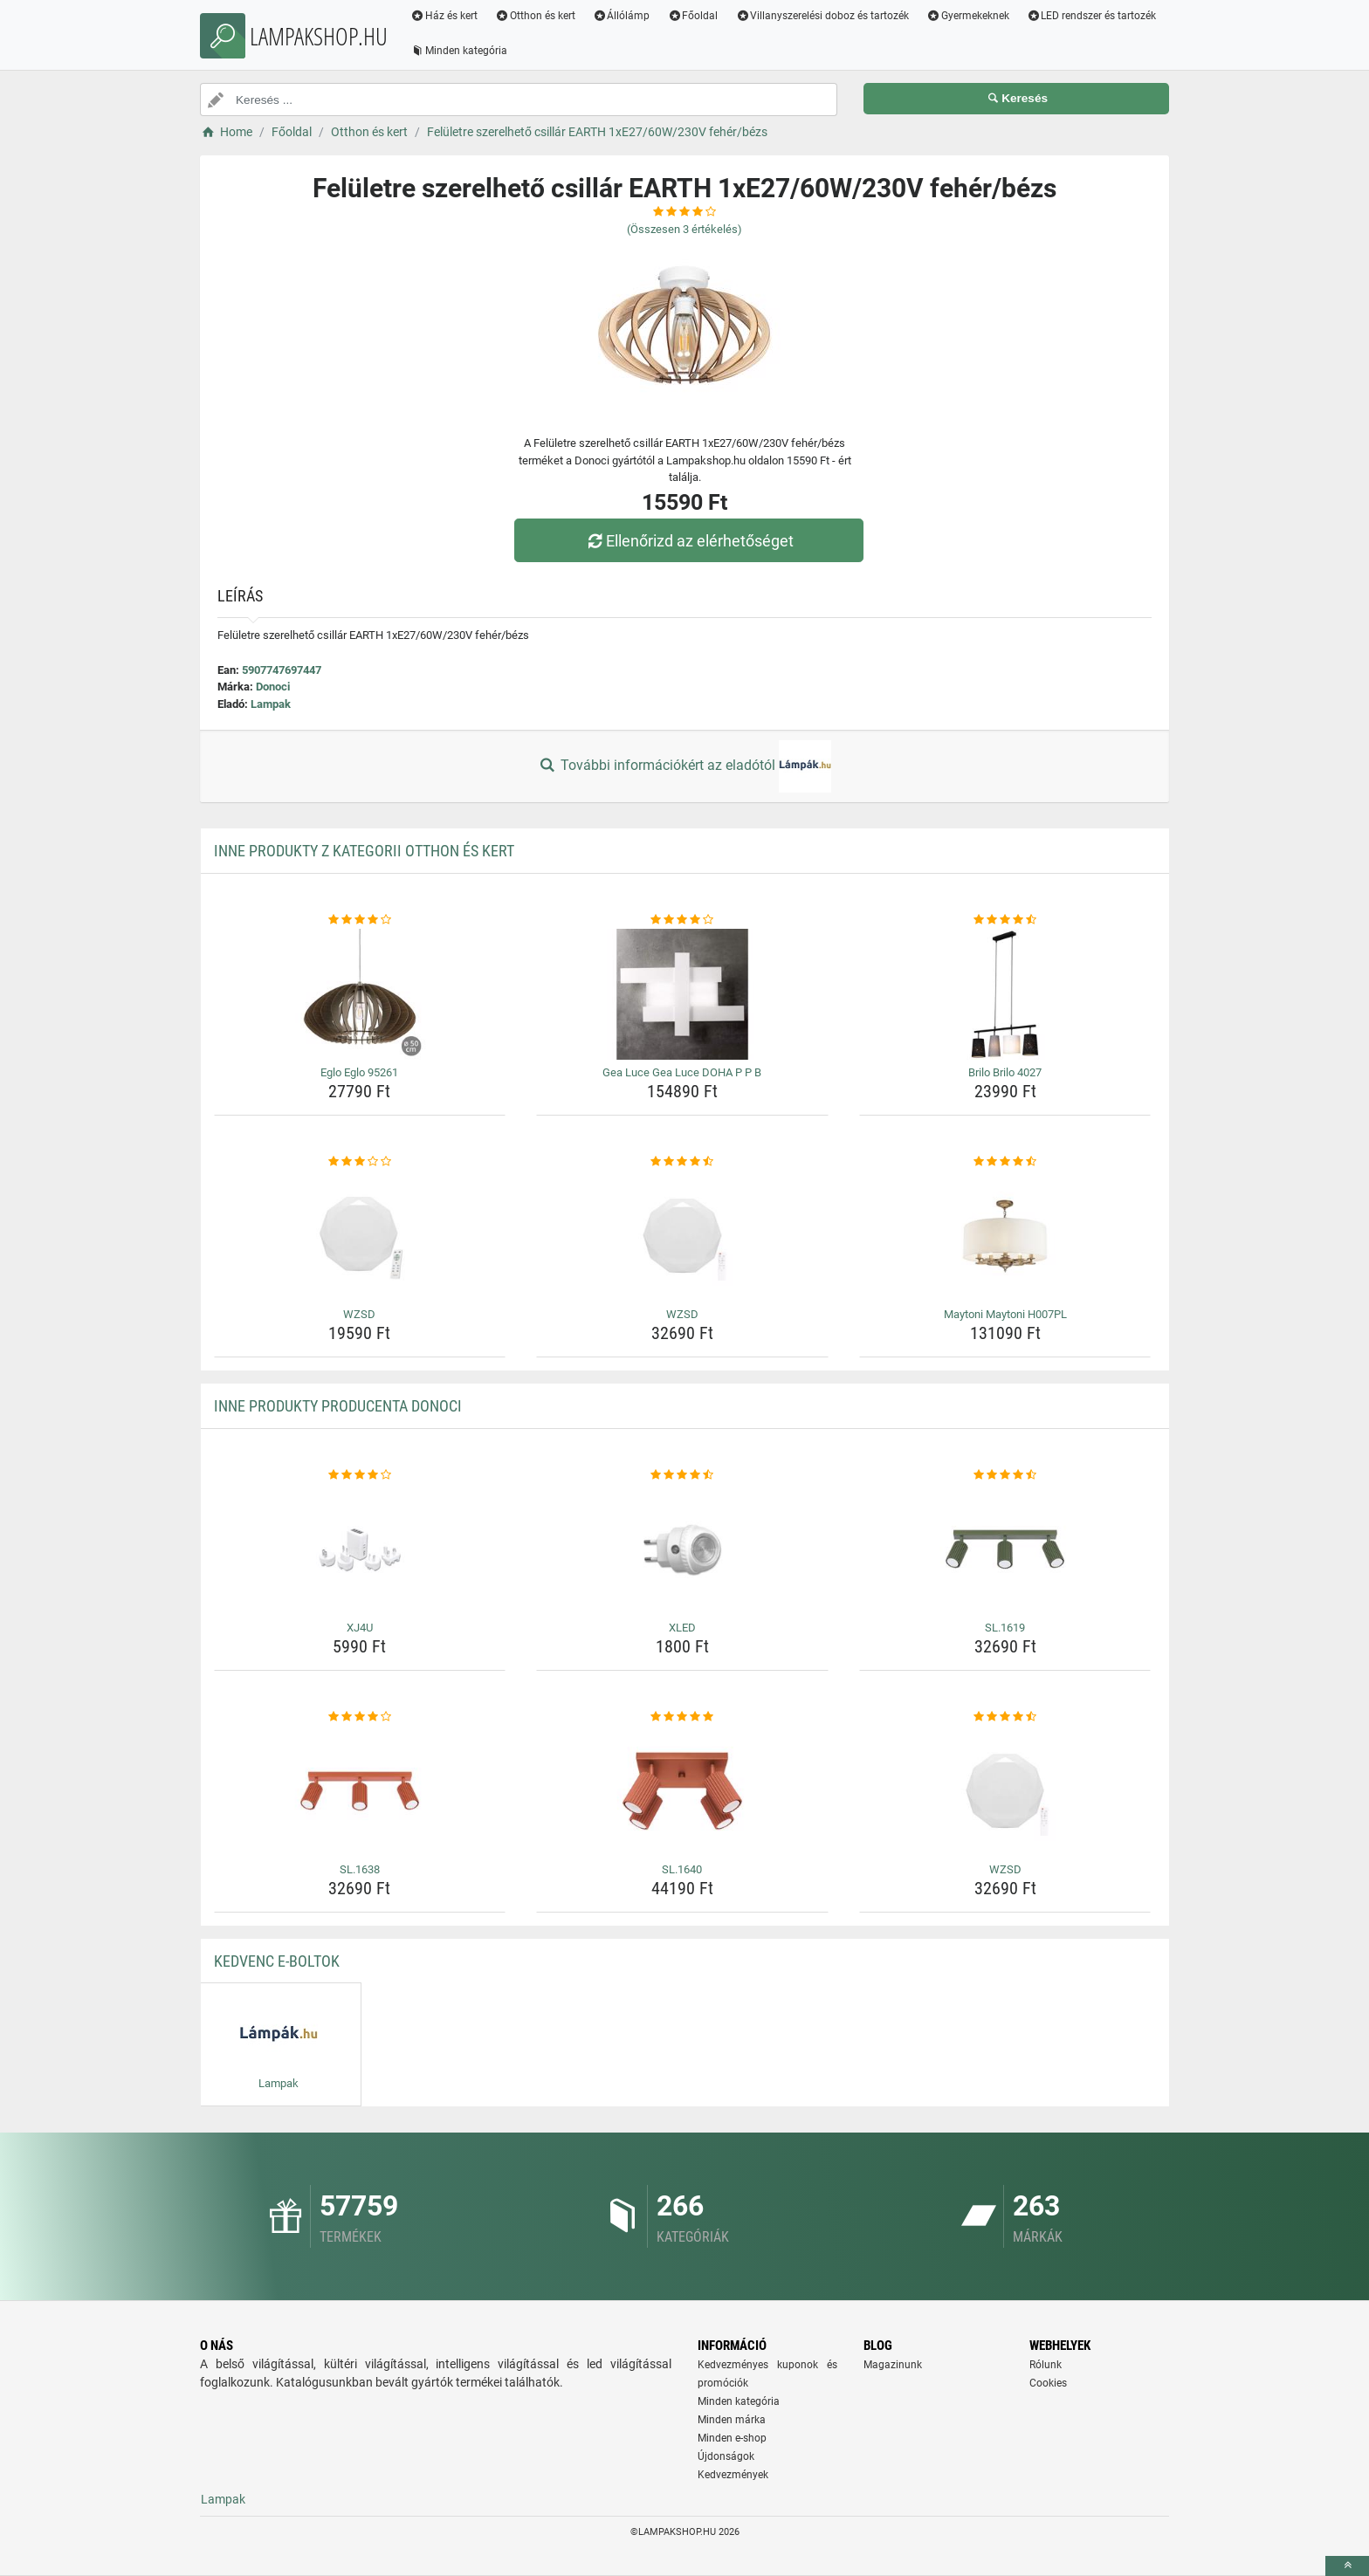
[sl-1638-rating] (360, 1717)
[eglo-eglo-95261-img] (360, 994)
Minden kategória (458, 51)
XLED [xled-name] (682, 1627)
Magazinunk (892, 2365)
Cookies (1048, 2383)
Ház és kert (444, 16)
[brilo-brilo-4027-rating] (1005, 920)
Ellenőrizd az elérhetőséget (689, 541)
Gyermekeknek (967, 16)
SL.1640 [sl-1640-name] (682, 1869)
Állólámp (621, 16)
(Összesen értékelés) (684, 229)
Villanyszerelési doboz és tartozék (822, 16)
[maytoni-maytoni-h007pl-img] (1005, 1236)
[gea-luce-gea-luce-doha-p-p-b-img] (682, 994)
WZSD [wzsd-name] (359, 1314)
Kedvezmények (733, 2475)
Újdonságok (726, 2456)
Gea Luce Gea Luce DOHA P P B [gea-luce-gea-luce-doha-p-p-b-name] (681, 1072)
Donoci (273, 686)
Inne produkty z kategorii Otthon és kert (364, 850)
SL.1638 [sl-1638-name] (360, 1869)
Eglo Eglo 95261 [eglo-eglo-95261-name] (359, 1072)
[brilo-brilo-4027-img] (1005, 994)
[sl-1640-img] (682, 1791)
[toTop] (1347, 2566)
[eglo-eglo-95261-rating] (360, 920)
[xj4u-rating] (360, 1475)
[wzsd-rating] (360, 1162)
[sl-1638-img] (360, 1791)
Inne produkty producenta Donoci (338, 1406)
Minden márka (732, 2420)
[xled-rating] (682, 1475)
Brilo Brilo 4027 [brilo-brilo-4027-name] (1005, 1072)
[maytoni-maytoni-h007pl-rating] (1005, 1162)
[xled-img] (682, 1549)
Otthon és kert (535, 16)
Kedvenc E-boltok (277, 1961)
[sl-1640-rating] (682, 1717)
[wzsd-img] (360, 1236)
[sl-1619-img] (1005, 1549)
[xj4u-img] (360, 1549)
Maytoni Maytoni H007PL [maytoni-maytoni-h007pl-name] (1005, 1314)
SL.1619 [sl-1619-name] (1005, 1627)
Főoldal (692, 16)
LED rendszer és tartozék (1092, 16)
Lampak (271, 704)
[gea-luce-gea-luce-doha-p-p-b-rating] (682, 920)
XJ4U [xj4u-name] (360, 1627)
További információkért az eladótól (684, 766)
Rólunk (1045, 2365)
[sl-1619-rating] (1005, 1475)
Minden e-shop (732, 2438)
